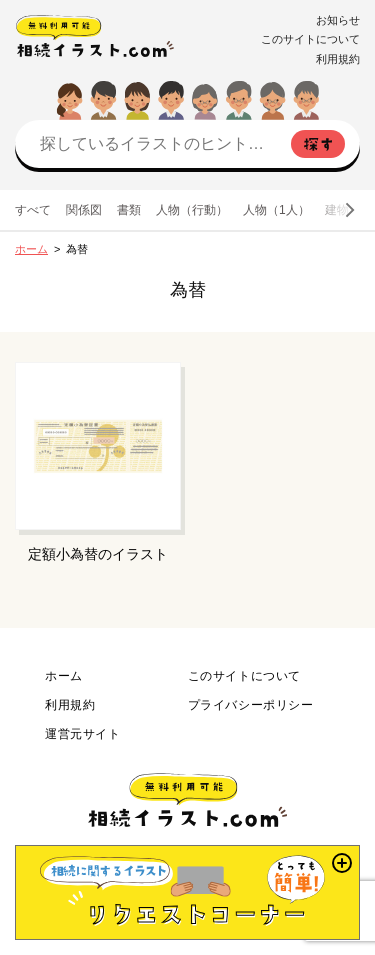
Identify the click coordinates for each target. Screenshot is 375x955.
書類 (129, 210)
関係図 (84, 210)
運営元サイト (83, 734)
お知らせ (338, 20)
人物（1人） (276, 210)
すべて (33, 210)
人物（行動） (192, 210)
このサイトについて (310, 39)
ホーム (31, 249)
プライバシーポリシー (251, 705)
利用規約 (338, 59)
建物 (337, 210)
